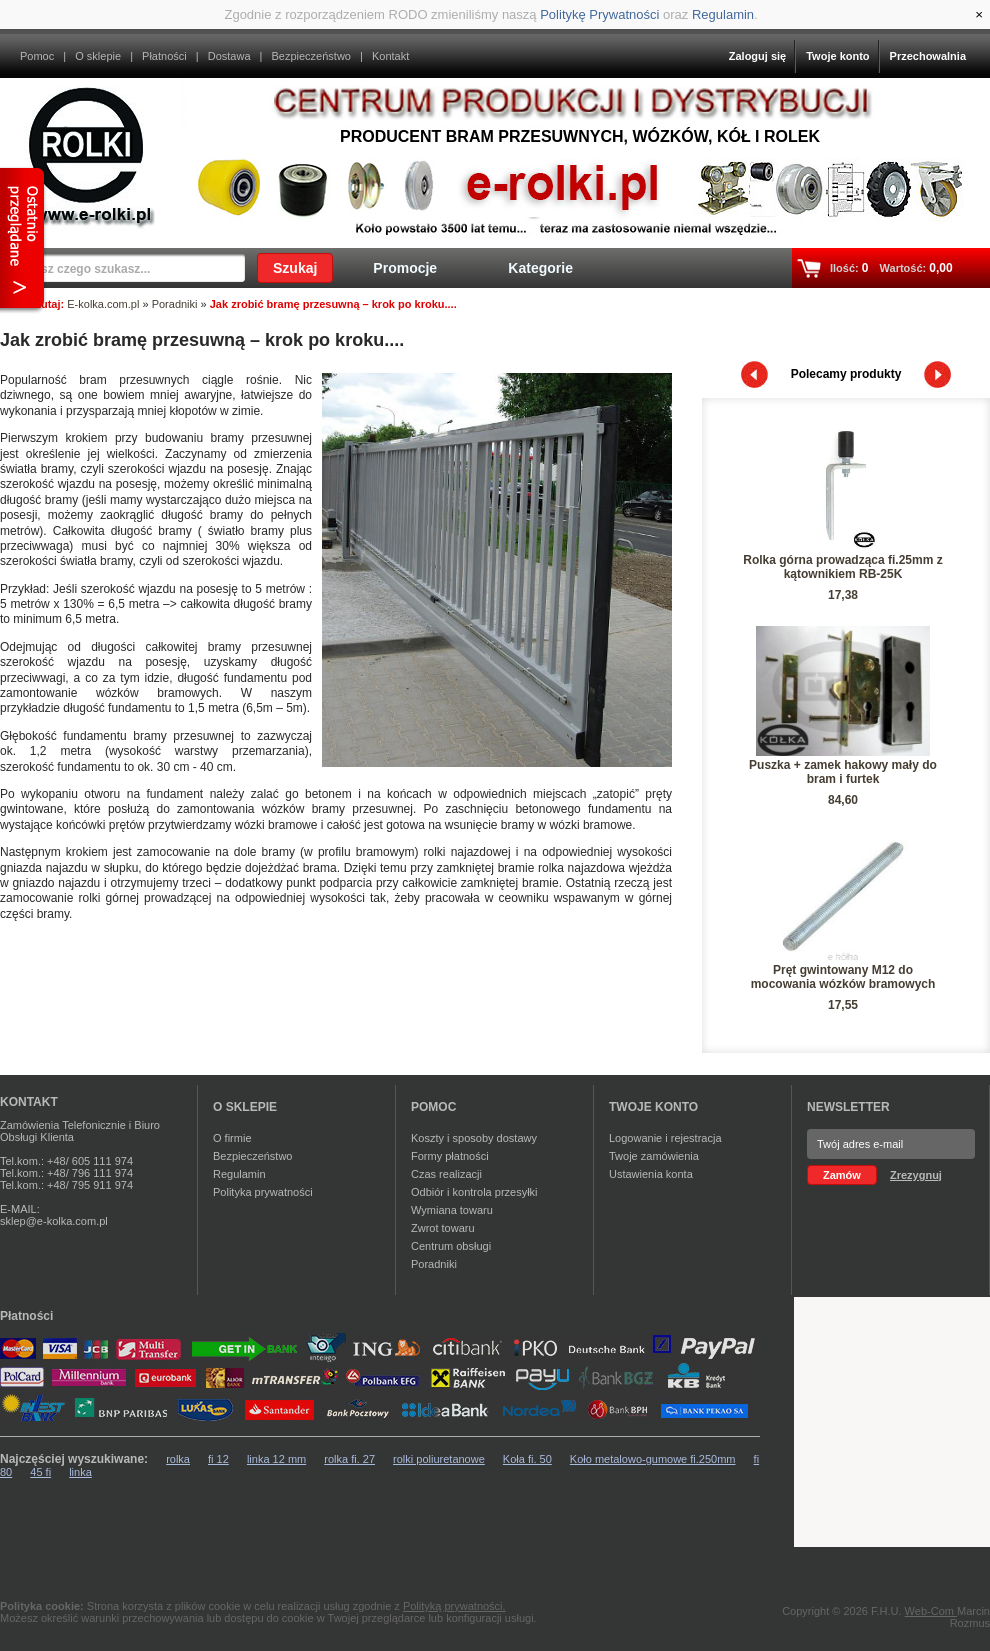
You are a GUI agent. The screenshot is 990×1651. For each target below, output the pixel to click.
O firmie (232, 1138)
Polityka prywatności (263, 1192)
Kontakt (390, 56)
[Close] (979, 14)
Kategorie (540, 268)
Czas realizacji (446, 1174)
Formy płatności (450, 1156)
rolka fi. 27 (349, 1459)
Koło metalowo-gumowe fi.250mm (653, 1459)
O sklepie (98, 56)
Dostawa (229, 56)
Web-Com (931, 1611)
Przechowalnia (928, 56)
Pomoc (37, 56)
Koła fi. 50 (527, 1459)
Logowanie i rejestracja (665, 1138)
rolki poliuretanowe (439, 1459)
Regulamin (723, 14)
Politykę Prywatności (599, 14)
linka (80, 1472)
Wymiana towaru (452, 1210)
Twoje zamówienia (654, 1156)
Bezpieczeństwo (311, 56)
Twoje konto (837, 56)
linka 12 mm (276, 1459)
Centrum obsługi (451, 1246)
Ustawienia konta (651, 1174)
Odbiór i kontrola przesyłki (474, 1192)
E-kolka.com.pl (103, 304)
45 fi (40, 1472)
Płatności (164, 56)
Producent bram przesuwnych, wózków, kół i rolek (580, 136)
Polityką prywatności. (454, 1606)
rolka (178, 1459)
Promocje (405, 268)
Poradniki (175, 304)
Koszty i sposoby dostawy (474, 1138)
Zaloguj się (757, 56)
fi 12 (218, 1459)
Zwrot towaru (443, 1228)
